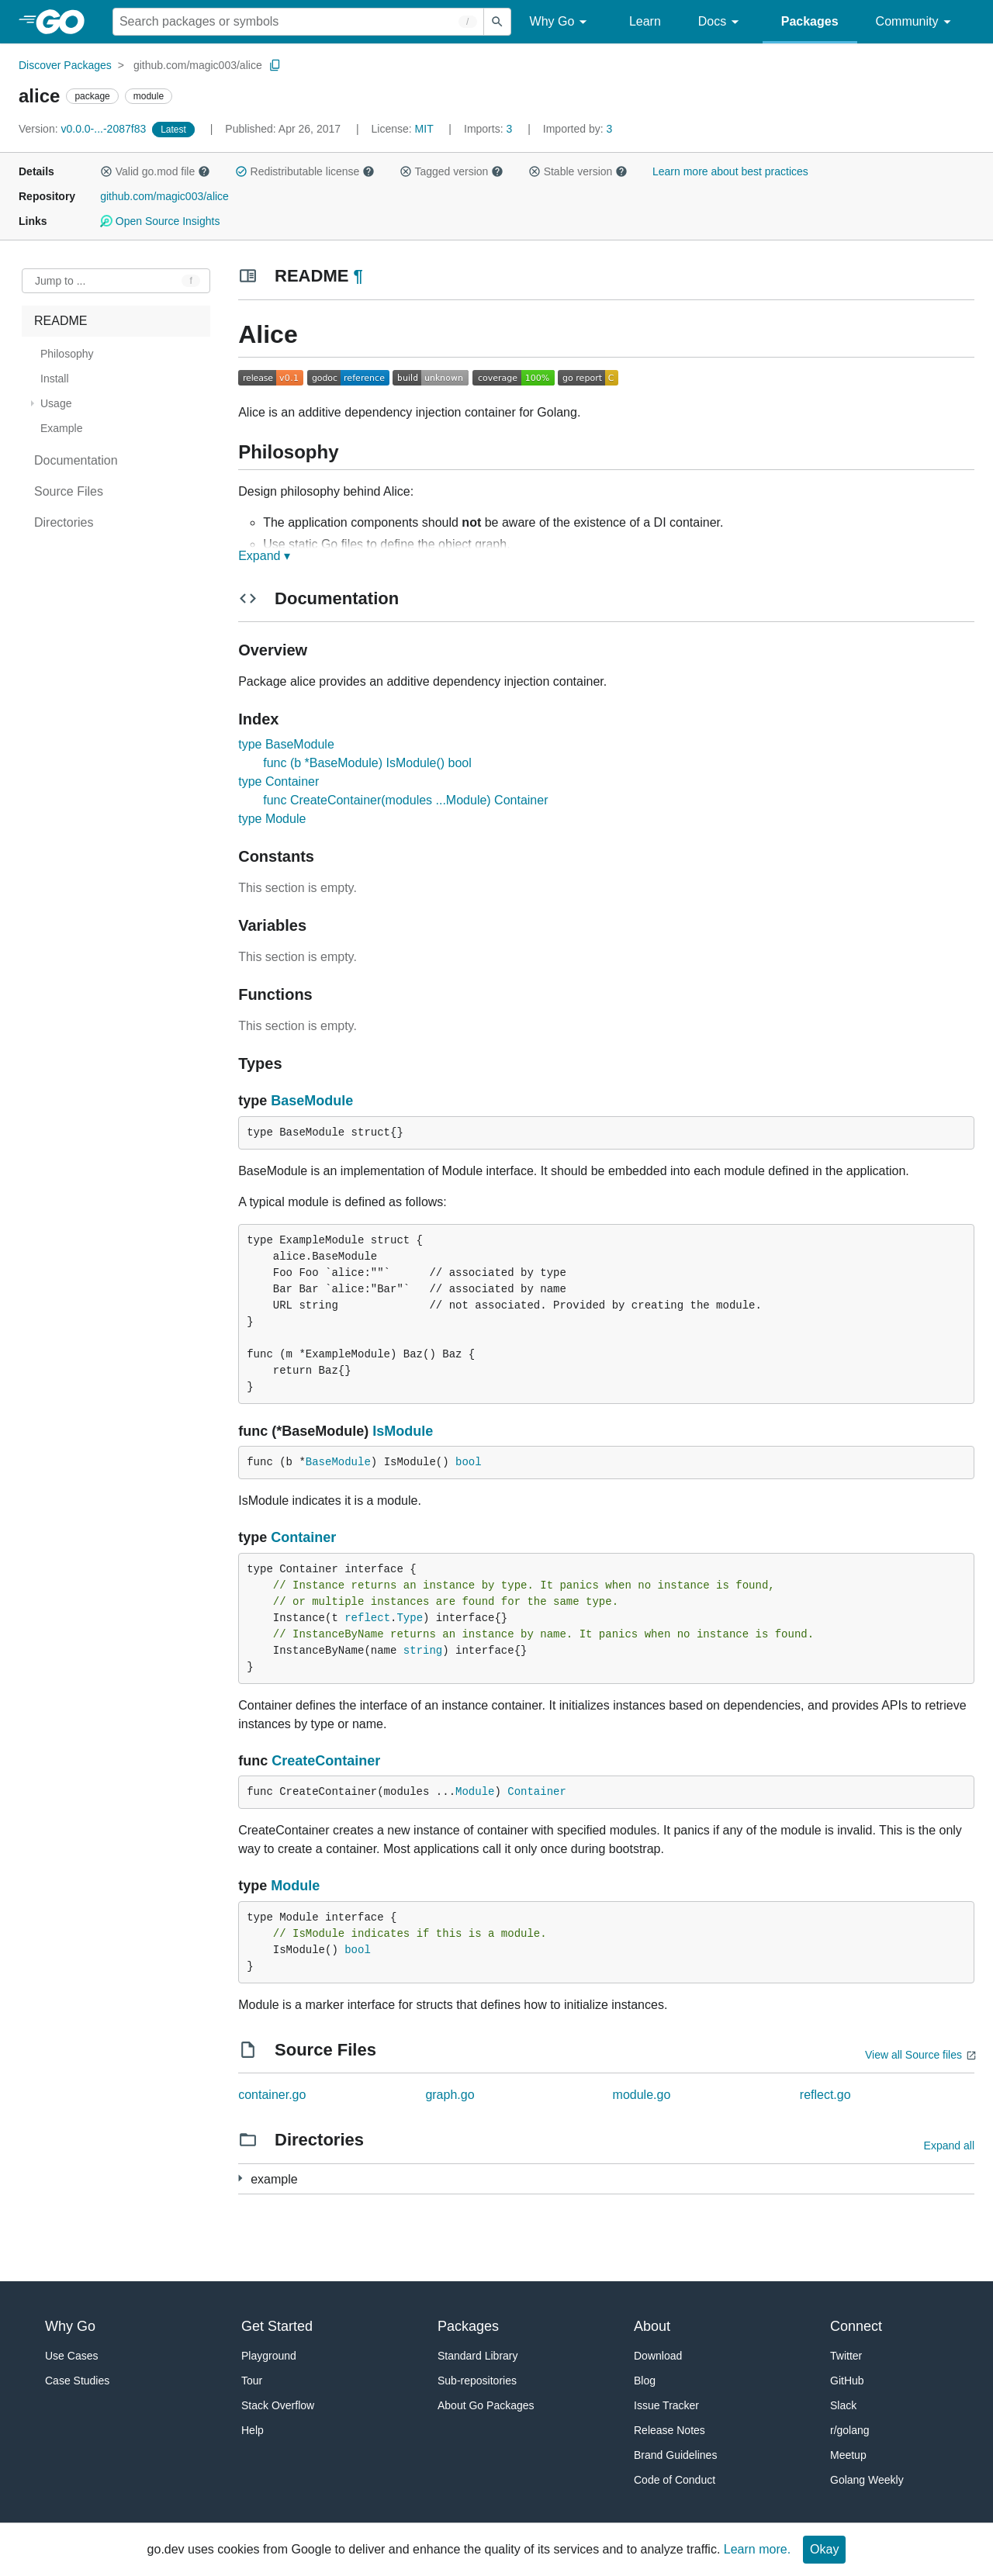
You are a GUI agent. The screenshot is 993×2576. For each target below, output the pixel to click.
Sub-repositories (477, 2380)
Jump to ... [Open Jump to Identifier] (60, 281)
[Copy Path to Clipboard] (275, 65)
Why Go (561, 22)
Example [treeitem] (61, 428)
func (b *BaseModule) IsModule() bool (367, 762)
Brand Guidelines (675, 2455)
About (652, 2326)
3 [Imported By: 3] (578, 129)
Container (303, 1537)
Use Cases (71, 2356)
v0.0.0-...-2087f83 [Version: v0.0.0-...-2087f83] (84, 129)
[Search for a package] (298, 22)
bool (468, 1462)
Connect (856, 2326)
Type (409, 1618)
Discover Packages (65, 65)
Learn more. (757, 2549)
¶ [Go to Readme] (358, 275)
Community (916, 22)
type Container (278, 781)
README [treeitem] (60, 320)
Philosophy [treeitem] (67, 354)
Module (474, 1792)
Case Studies (77, 2380)
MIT (424, 129)
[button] (106, 171)
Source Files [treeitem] (68, 491)
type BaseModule (286, 744)
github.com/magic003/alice (197, 65)
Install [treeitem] (54, 378)
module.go (642, 2094)
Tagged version (451, 171)
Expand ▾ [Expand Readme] (264, 555)
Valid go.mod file (155, 171)
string (422, 1650)
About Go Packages (486, 2405)
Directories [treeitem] (63, 522)
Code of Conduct (674, 2480)
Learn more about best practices (730, 171)
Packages (810, 21)
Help (252, 2430)
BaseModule (312, 1100)
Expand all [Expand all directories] (949, 2145)
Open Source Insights (160, 221)
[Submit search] (497, 22)
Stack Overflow (277, 2405)
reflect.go (825, 2094)
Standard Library (478, 2356)
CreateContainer (326, 1761)
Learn (645, 21)
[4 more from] (240, 2178)
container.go (272, 2094)
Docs (721, 22)
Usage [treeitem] (55, 403)
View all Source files (913, 2055)
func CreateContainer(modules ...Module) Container (405, 800)
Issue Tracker (666, 2405)
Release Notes (669, 2430)
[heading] (65, 21)
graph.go (449, 2094)
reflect (367, 1618)
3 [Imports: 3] (489, 129)
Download (658, 2356)
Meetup (848, 2455)
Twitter (846, 2356)
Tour (251, 2380)
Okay (824, 2549)
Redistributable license (305, 171)
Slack (843, 2405)
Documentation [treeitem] (76, 460)
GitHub (847, 2380)
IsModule (402, 1431)
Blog (645, 2380)
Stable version (578, 171)
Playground (268, 2356)
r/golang (850, 2430)
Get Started (277, 2326)
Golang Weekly (867, 2480)
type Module (272, 818)
